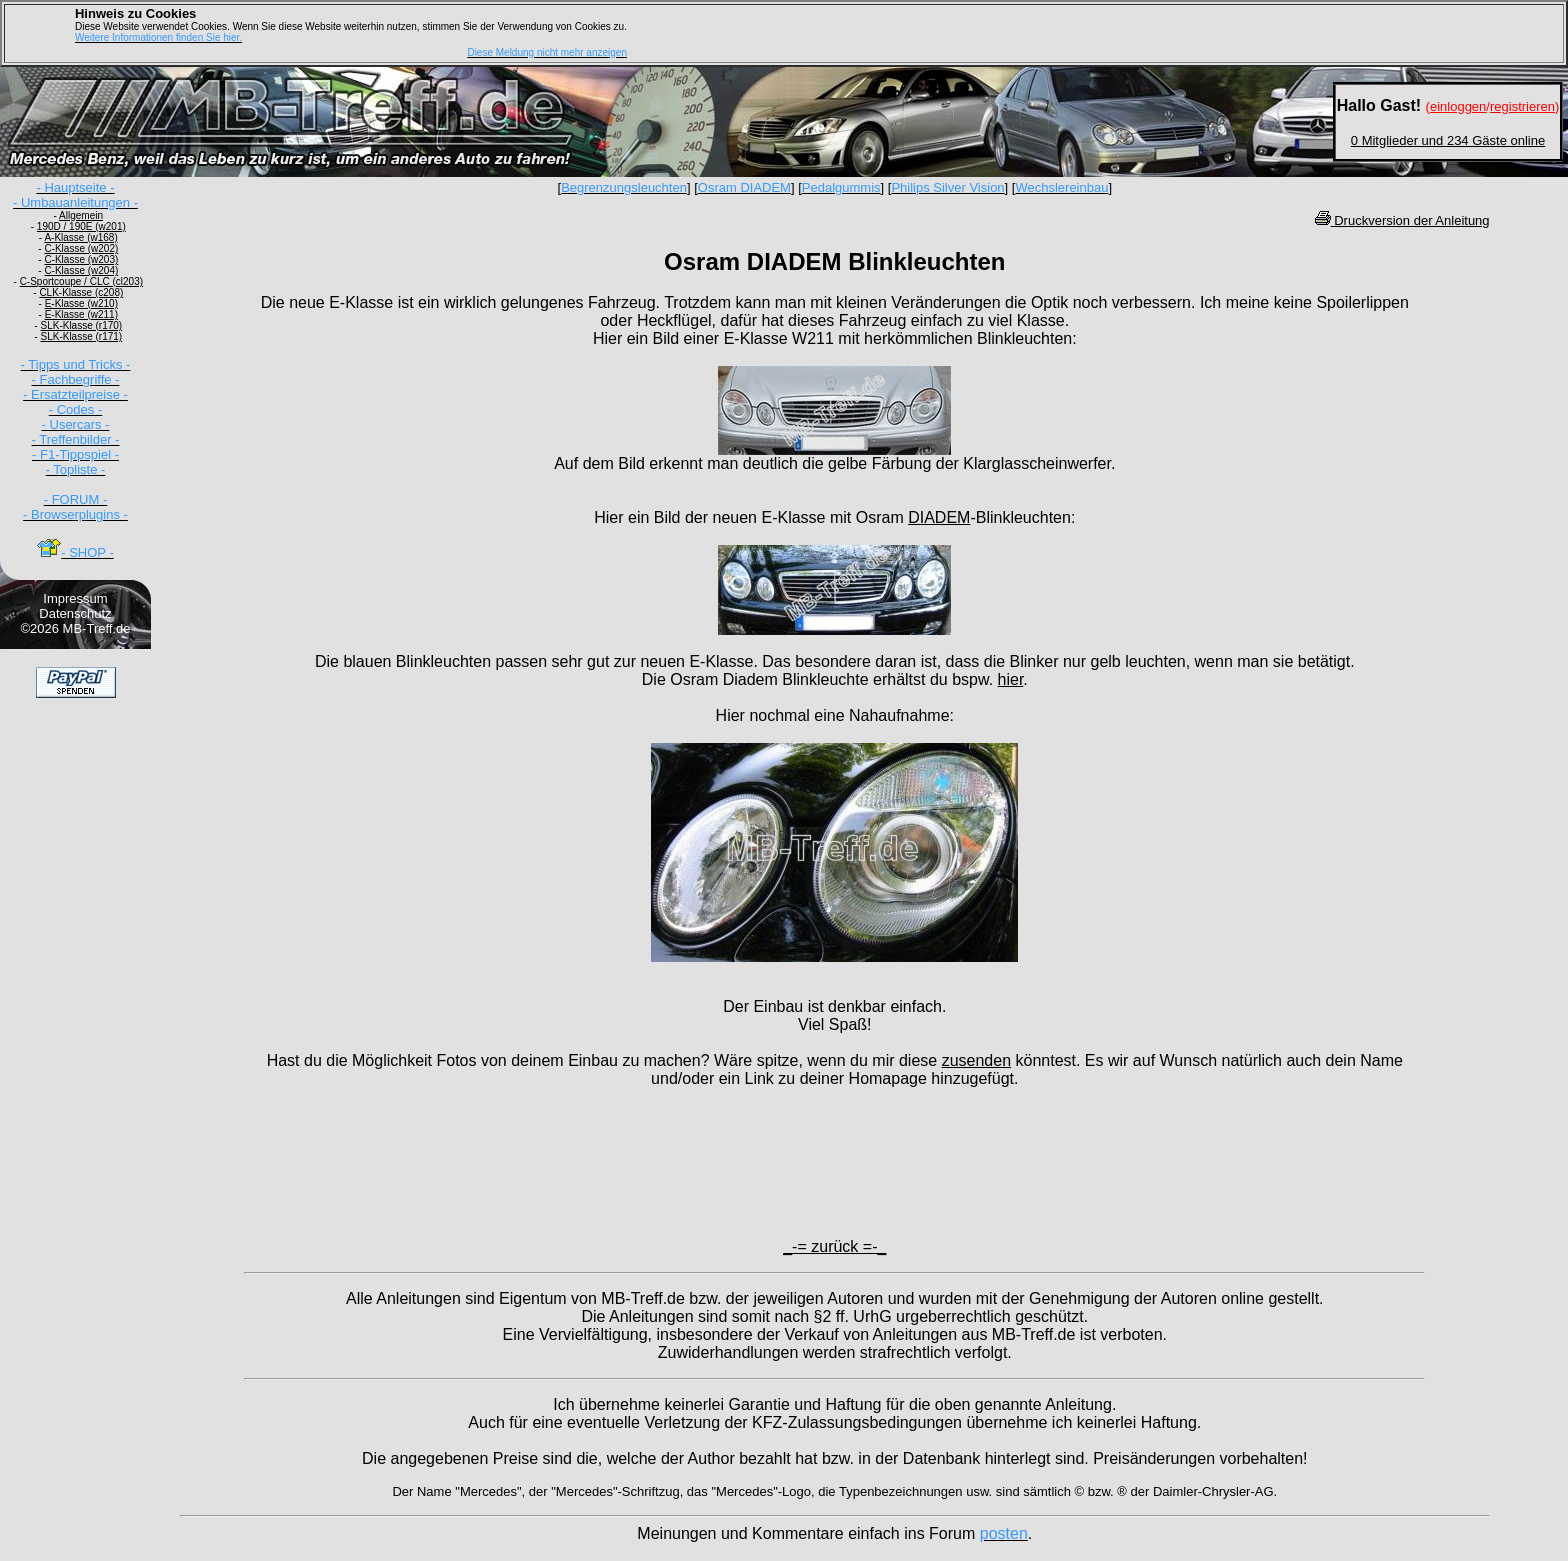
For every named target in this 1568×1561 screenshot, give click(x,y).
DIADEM (939, 517)
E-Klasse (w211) (81, 314)
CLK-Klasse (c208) (81, 292)
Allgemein (81, 215)
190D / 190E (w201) (81, 226)
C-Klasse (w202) (81, 248)
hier (1011, 679)
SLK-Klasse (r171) (81, 336)
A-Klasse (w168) (80, 237)
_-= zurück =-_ (834, 1246)
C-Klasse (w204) (81, 270)
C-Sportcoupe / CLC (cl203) (81, 281)
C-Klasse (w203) (81, 259)
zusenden (976, 1060)
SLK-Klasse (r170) (81, 325)
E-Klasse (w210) (81, 303)
